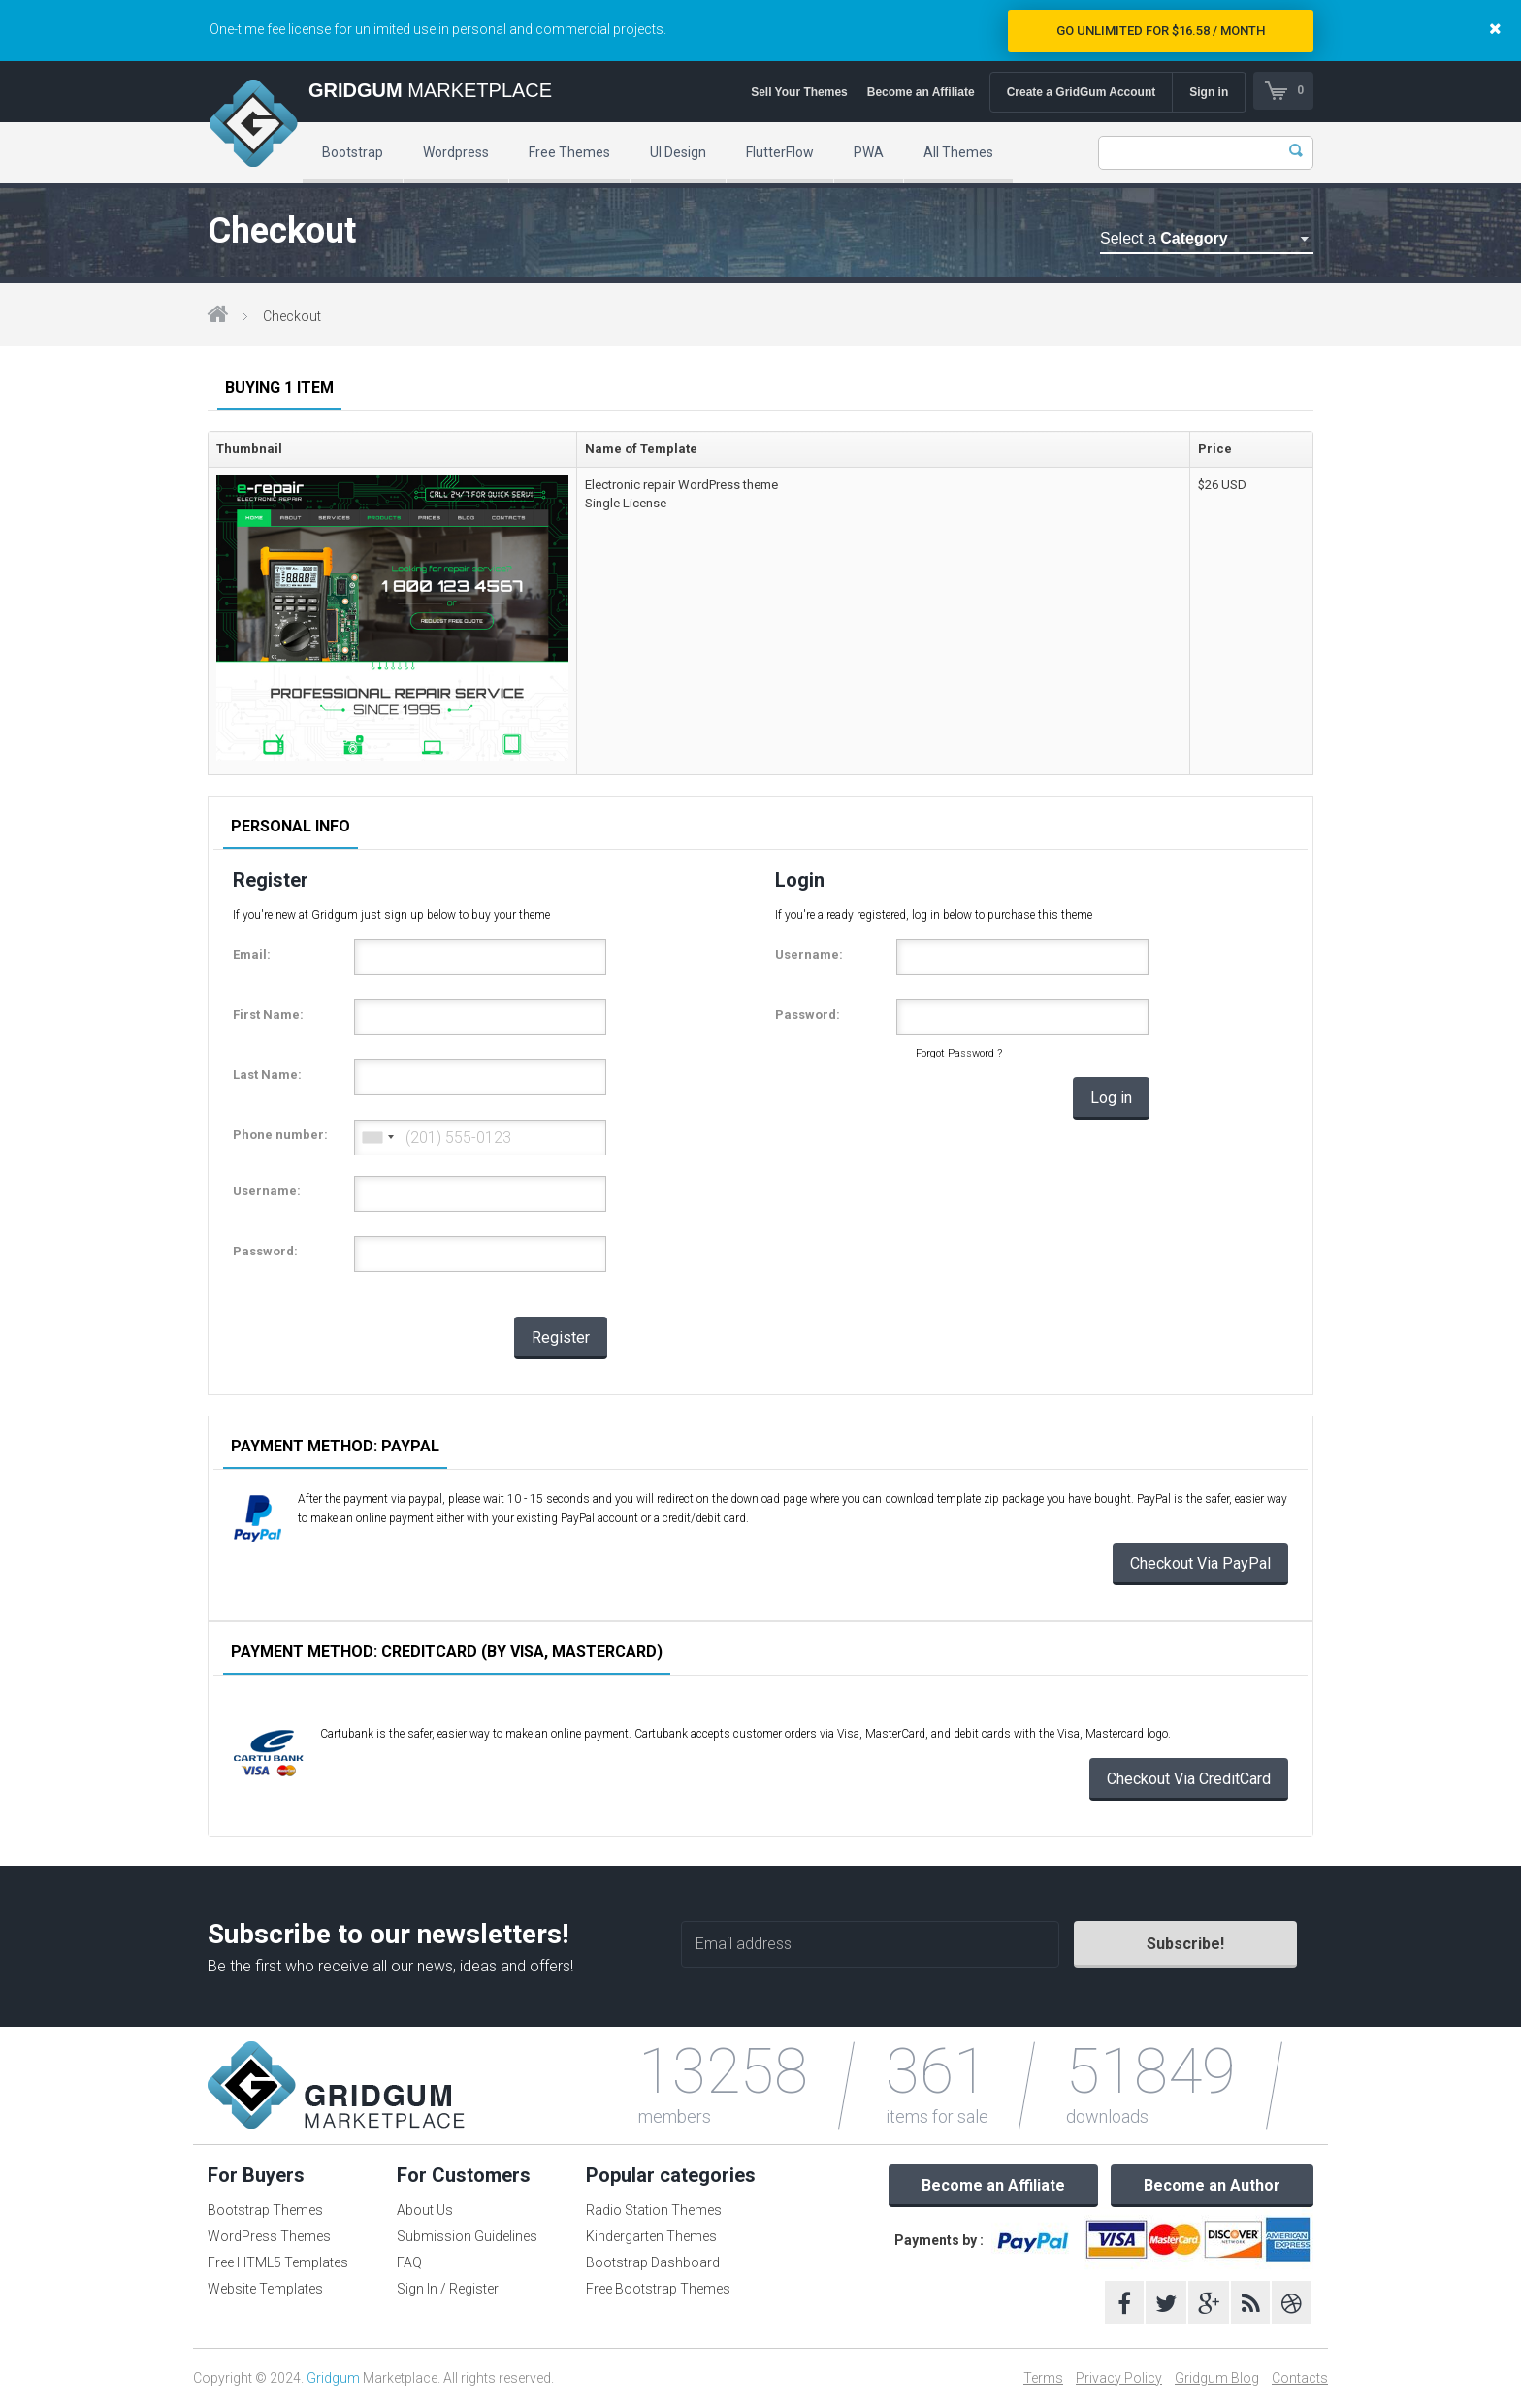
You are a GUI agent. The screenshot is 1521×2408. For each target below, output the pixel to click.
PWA (869, 152)
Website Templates (265, 2288)
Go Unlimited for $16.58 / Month (1160, 30)
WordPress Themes (269, 2236)
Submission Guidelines (467, 2236)
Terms (1043, 2378)
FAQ (409, 2262)
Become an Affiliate (919, 92)
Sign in (1207, 92)
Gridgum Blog (1217, 2378)
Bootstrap (352, 152)
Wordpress (456, 152)
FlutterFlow (780, 152)
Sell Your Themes (798, 92)
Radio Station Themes (654, 2210)
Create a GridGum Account (1079, 92)
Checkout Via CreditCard (1189, 1779)
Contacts (1300, 2378)
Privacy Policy (1119, 2378)
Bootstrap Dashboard (653, 2262)
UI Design (678, 152)
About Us (425, 2210)
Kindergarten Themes (651, 2236)
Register (561, 1337)
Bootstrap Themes (265, 2210)
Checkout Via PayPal (1200, 1563)
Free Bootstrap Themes (658, 2288)
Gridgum (333, 2378)
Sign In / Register (448, 2288)
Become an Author (1212, 2185)
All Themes (958, 152)
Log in (1111, 1098)
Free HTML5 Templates (278, 2262)
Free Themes (569, 152)
